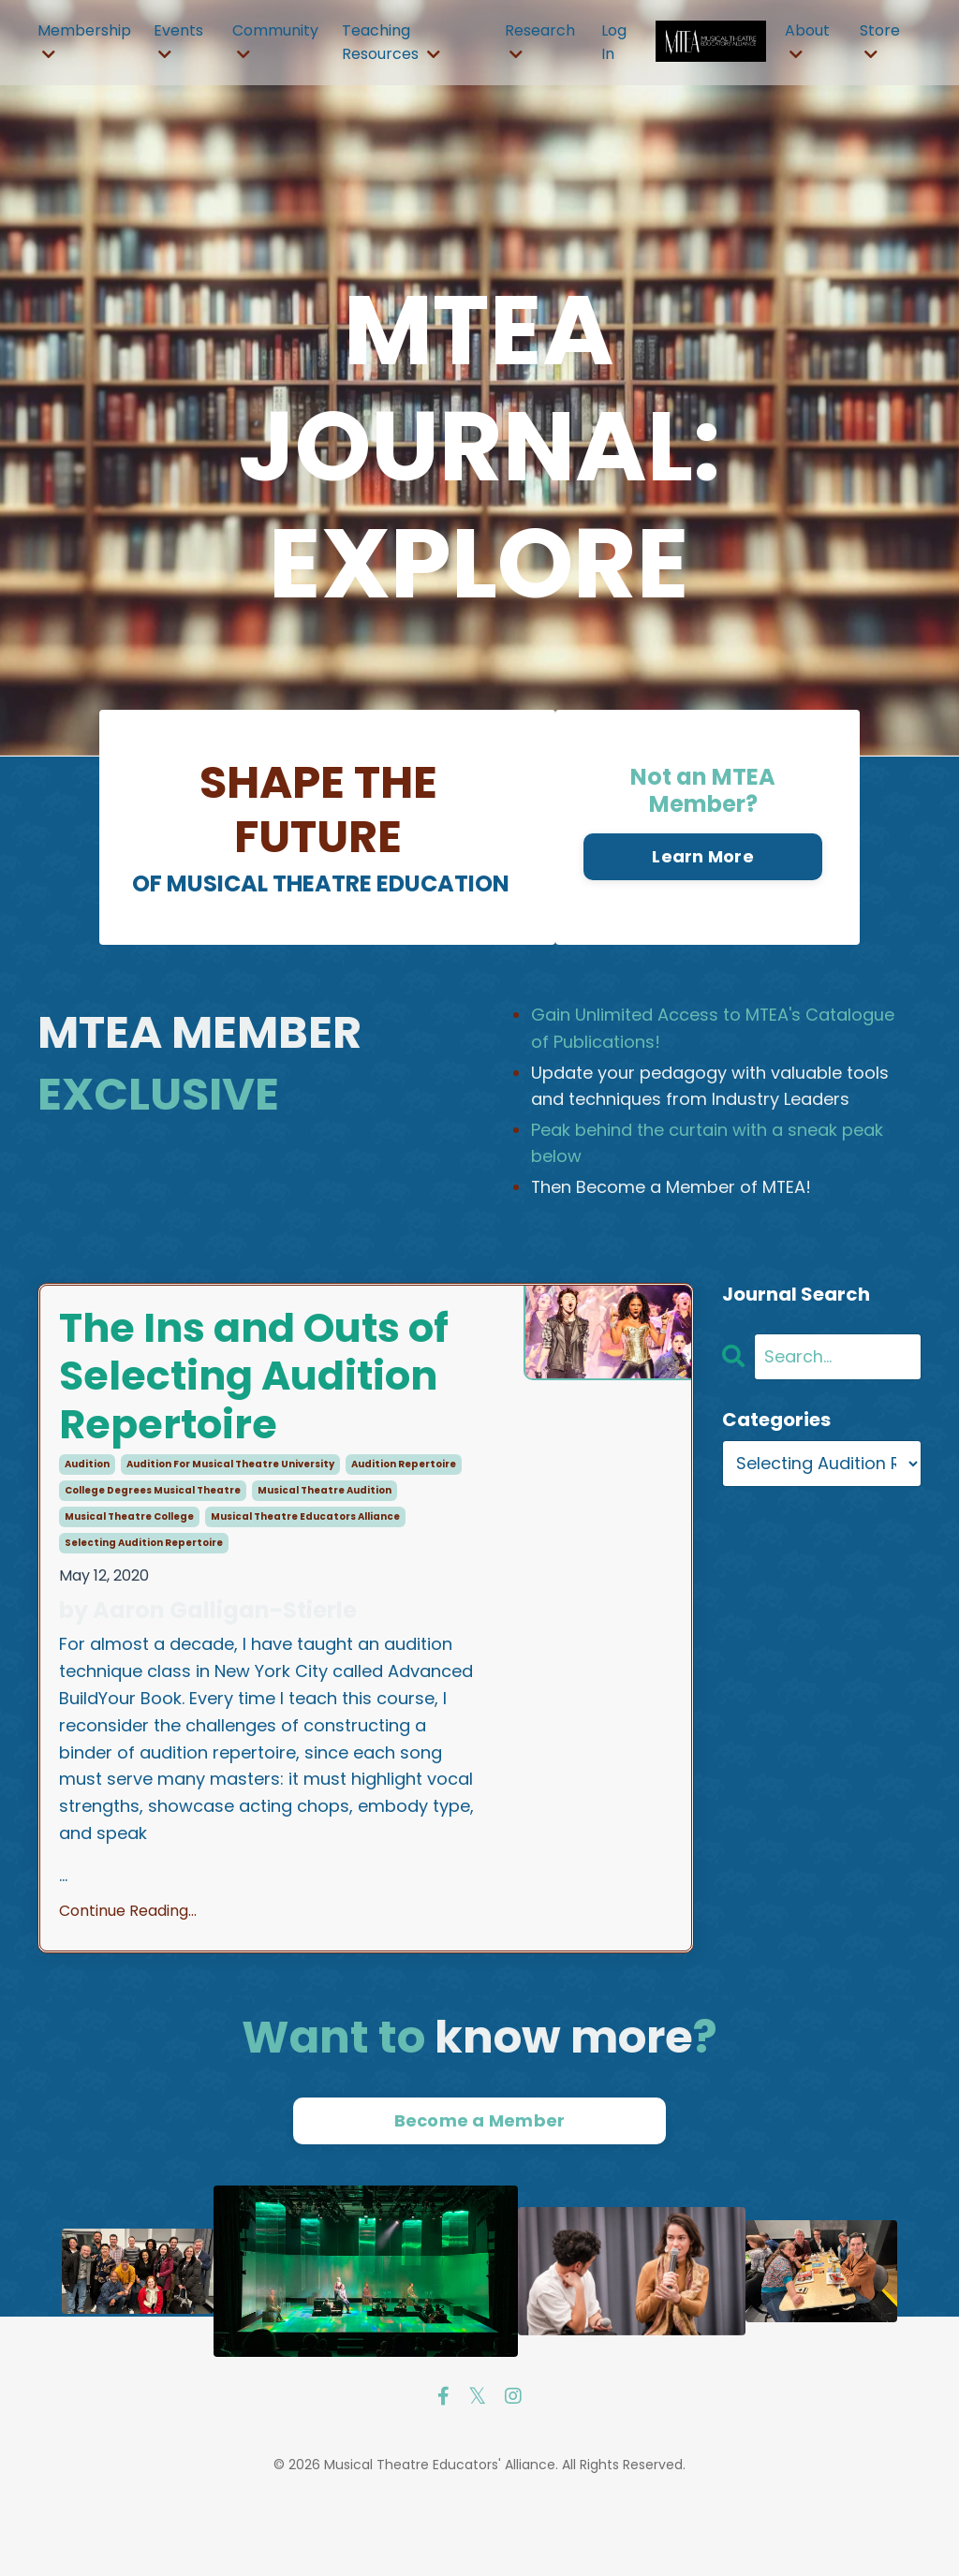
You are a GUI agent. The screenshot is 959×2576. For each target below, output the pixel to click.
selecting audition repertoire (144, 1615)
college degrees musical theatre (153, 1562)
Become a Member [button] (480, 2193)
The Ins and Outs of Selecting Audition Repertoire (250, 1414)
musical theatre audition (324, 1562)
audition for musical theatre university (230, 1536)
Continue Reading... (128, 1983)
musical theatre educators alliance (305, 1589)
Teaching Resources (391, 43)
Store (880, 41)
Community (275, 41)
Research (540, 41)
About (807, 41)
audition (87, 1536)
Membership (84, 41)
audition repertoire (403, 1536)
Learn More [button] (703, 858)
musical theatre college (129, 1589)
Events (178, 41)
